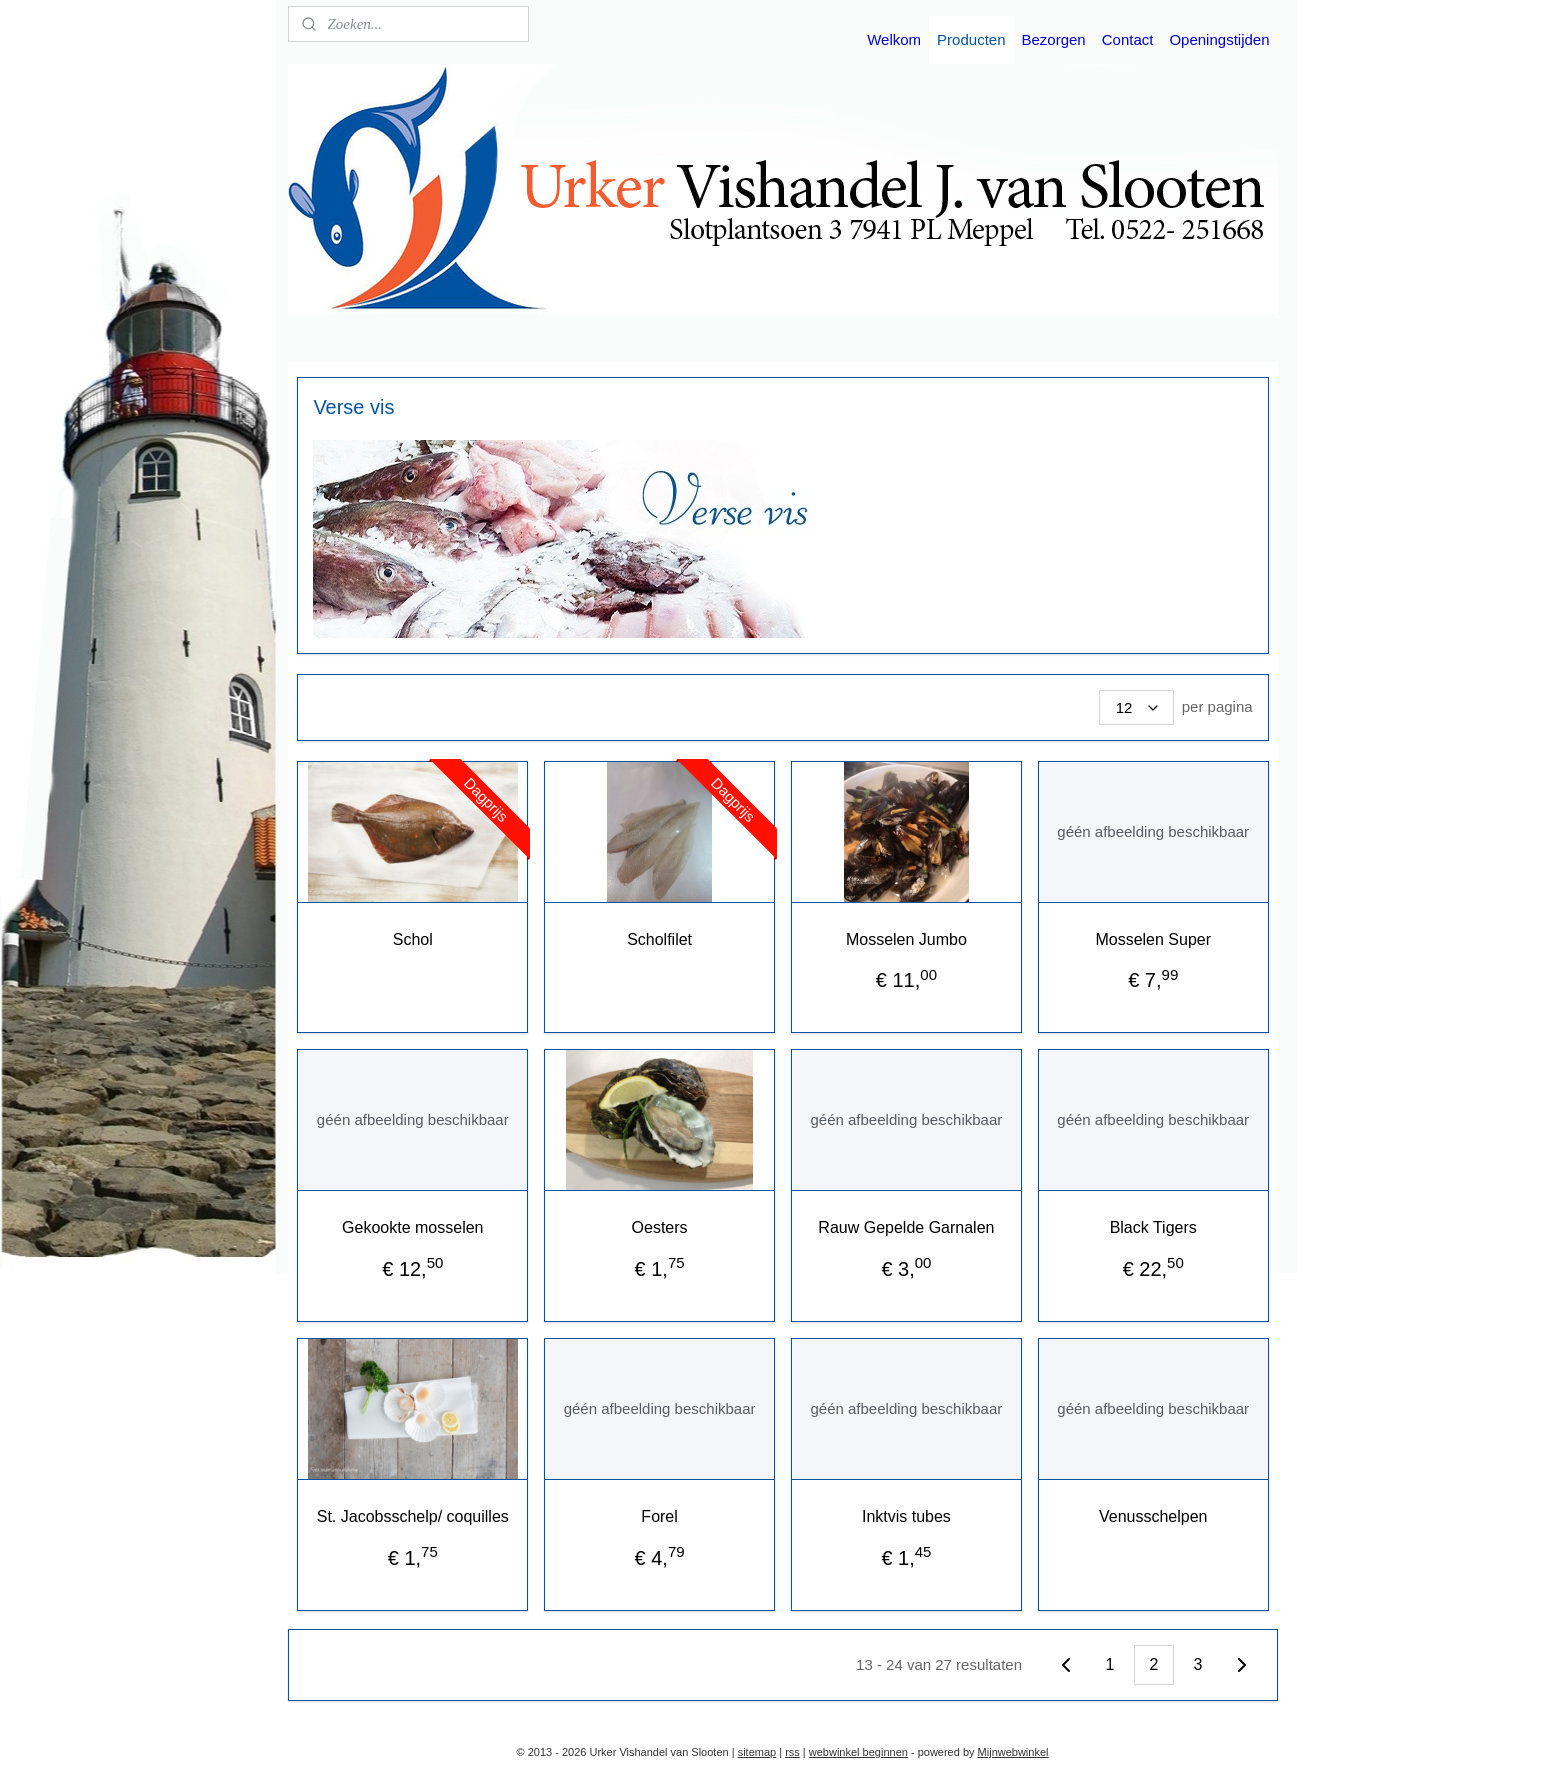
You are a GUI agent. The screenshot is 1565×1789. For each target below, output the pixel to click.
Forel (659, 1516)
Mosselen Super (1153, 939)
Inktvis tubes (905, 1516)
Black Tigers (1152, 1227)
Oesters (659, 1227)
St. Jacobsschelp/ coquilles (412, 1516)
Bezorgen (1054, 39)
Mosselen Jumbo (905, 939)
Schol (412, 939)
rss (792, 1752)
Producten (971, 39)
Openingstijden (1219, 39)
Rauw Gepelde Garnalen (906, 1227)
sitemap (757, 1752)
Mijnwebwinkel (1013, 1752)
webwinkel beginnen (858, 1752)
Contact (1128, 39)
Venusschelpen (1152, 1516)
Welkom (894, 39)
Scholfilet (659, 939)
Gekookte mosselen (412, 1227)
